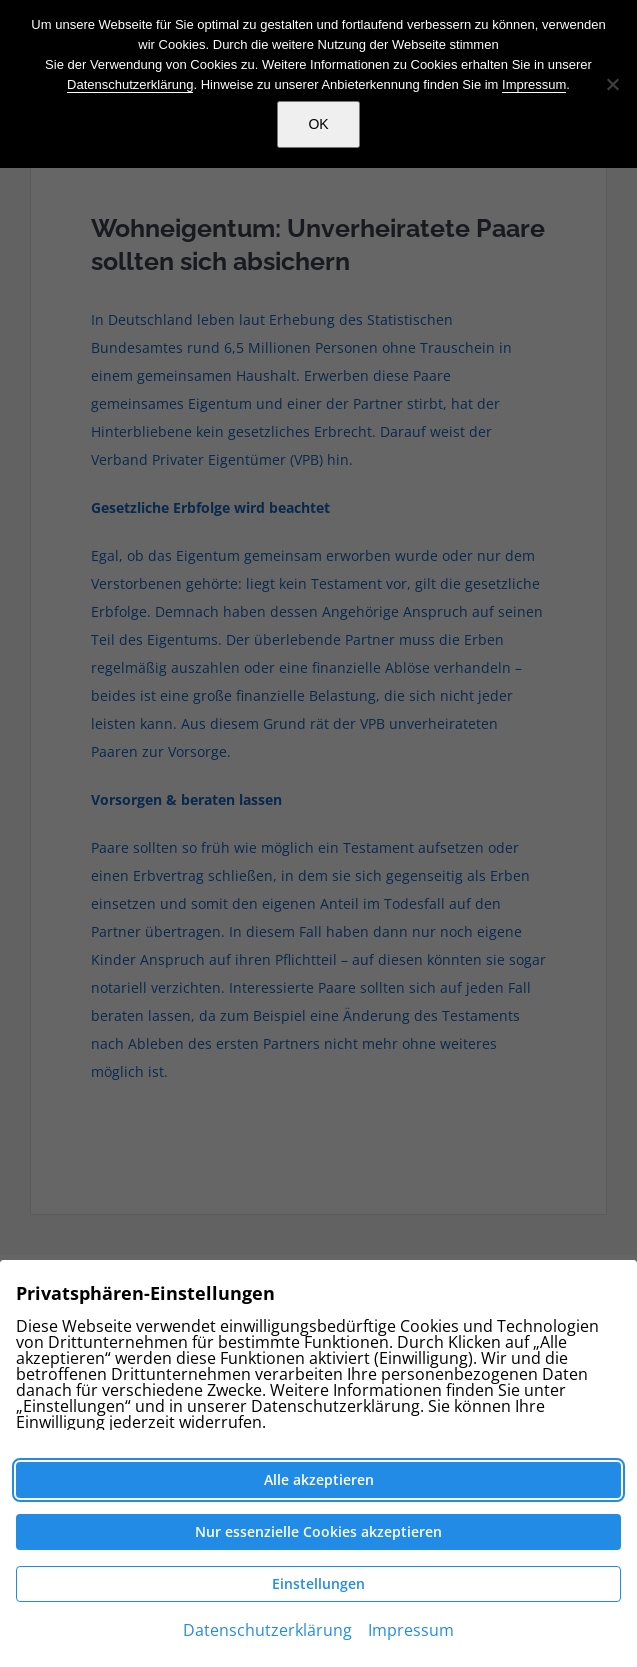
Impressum (534, 84)
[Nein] (612, 84)
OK (318, 124)
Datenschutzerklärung (130, 84)
